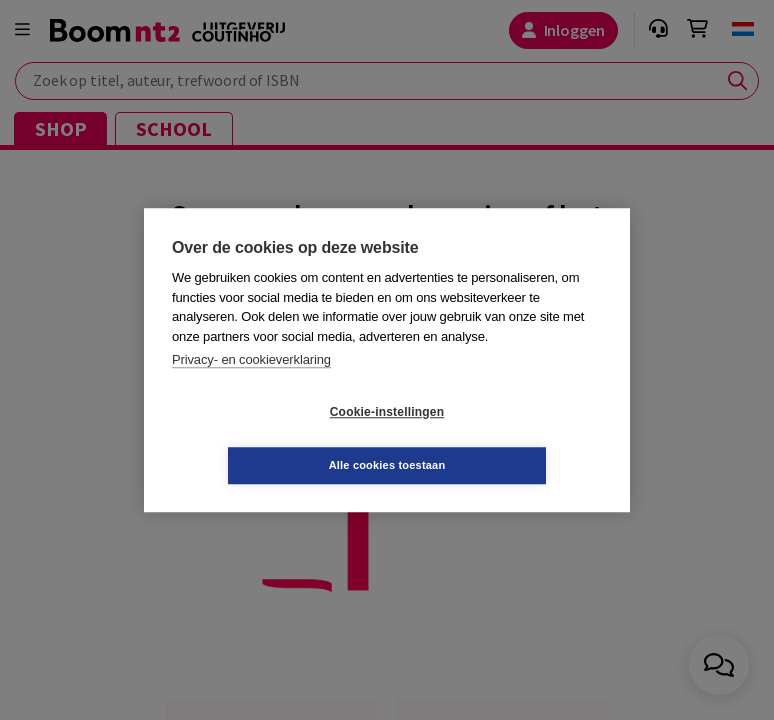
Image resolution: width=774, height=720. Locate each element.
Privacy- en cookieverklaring (251, 386)
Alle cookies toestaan (506, 438)
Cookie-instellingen (268, 439)
